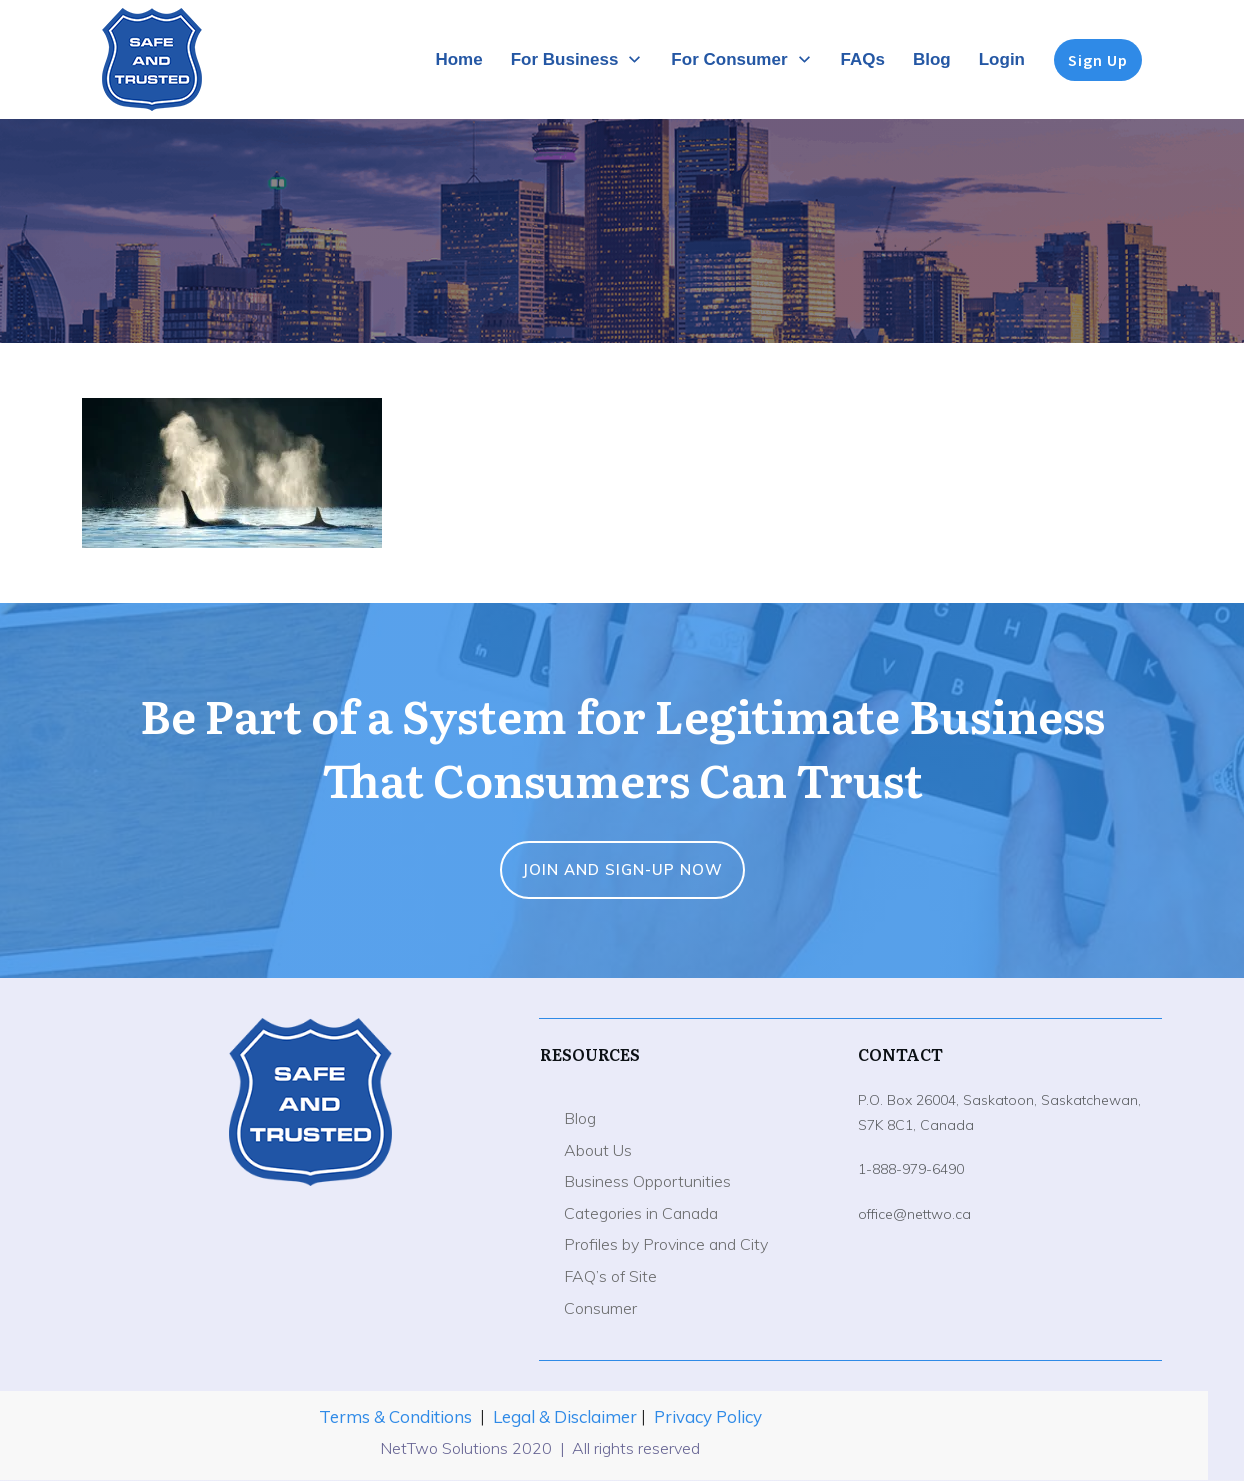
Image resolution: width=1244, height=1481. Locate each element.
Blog (580, 1118)
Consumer (600, 1308)
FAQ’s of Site (610, 1276)
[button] (232, 473)
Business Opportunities (647, 1181)
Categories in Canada (641, 1213)
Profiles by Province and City (666, 1244)
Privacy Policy (708, 1416)
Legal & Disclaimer (567, 1416)
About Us (598, 1150)
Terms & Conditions (395, 1416)
